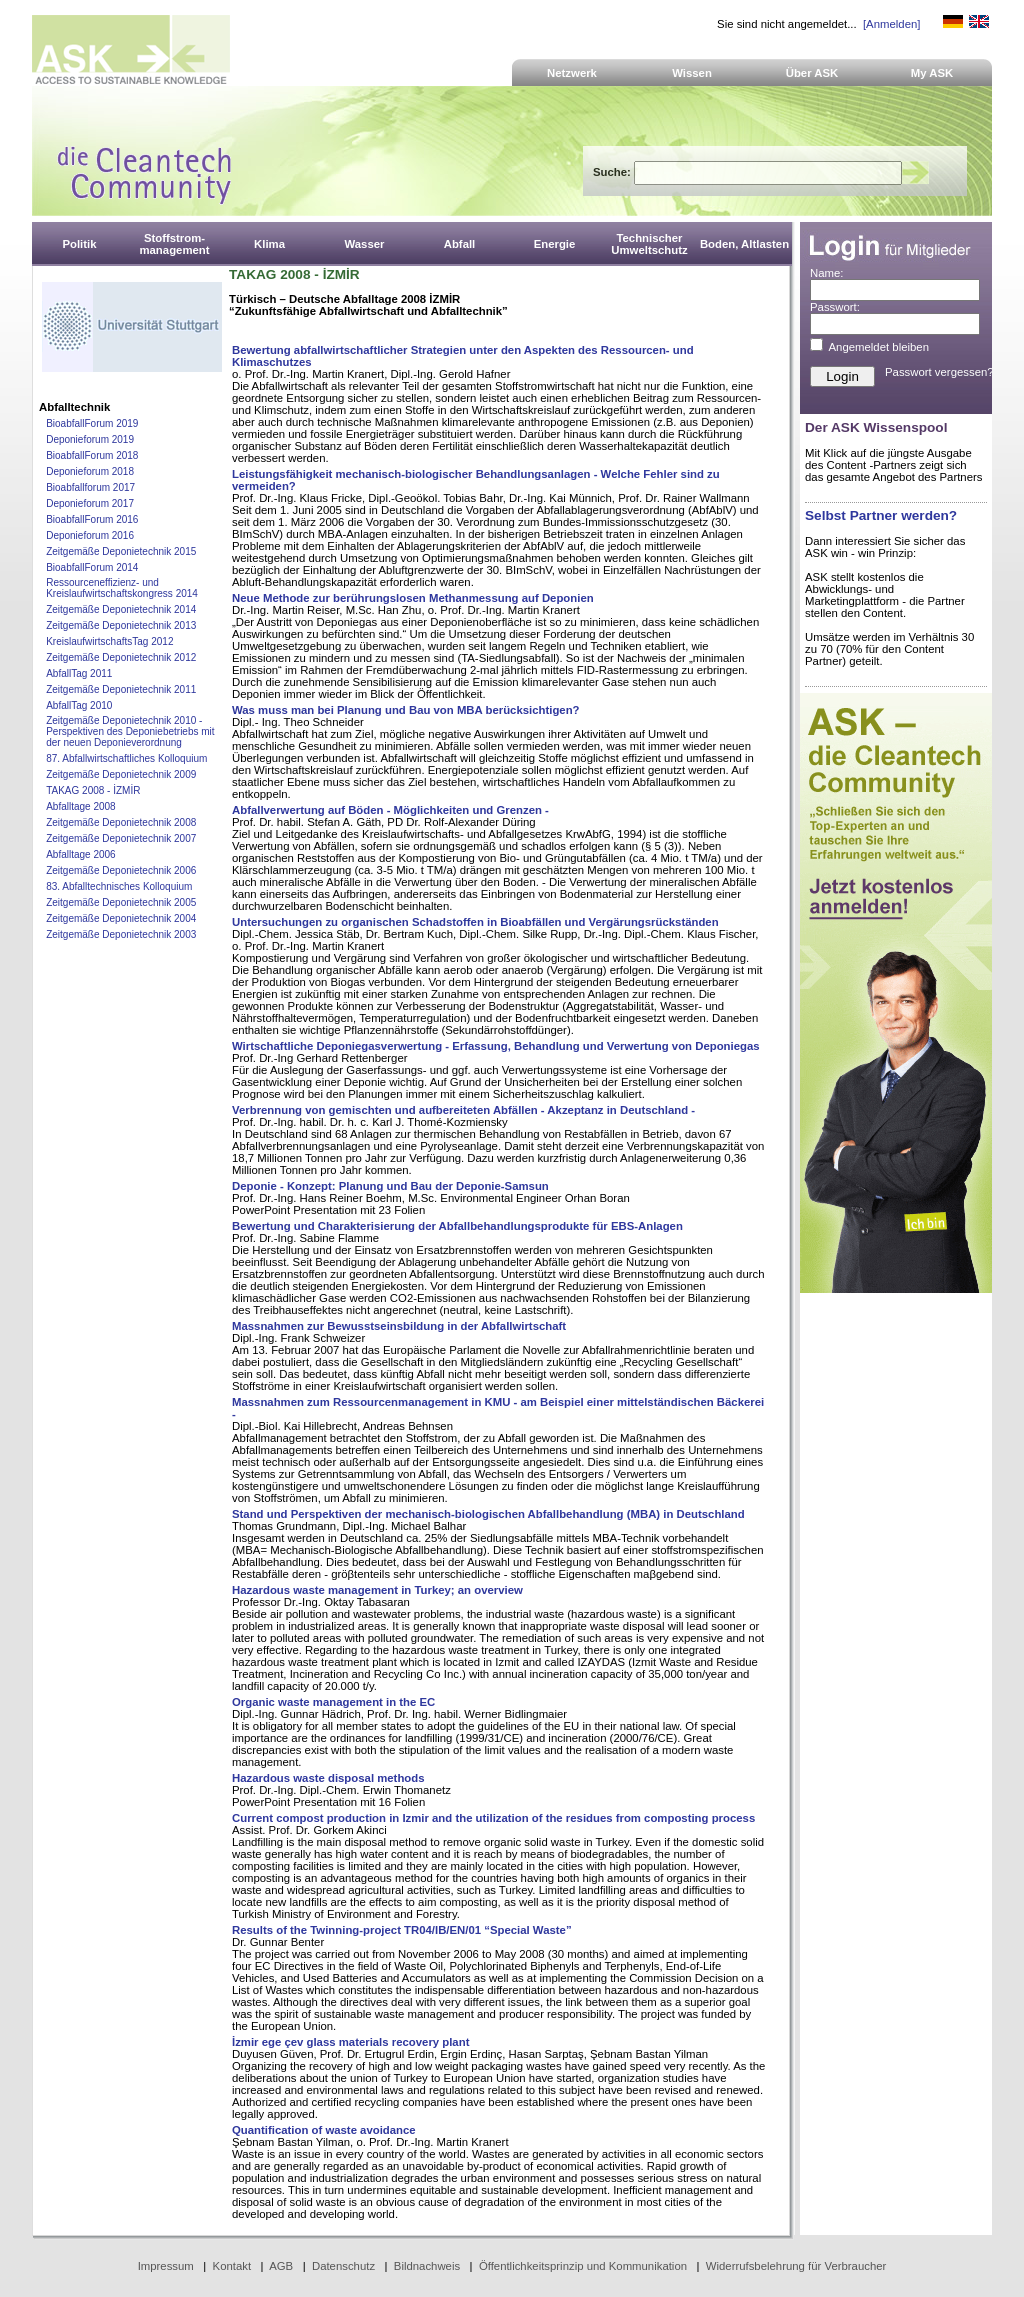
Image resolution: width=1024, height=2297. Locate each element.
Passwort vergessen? (939, 372)
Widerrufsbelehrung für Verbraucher (796, 2266)
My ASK (932, 73)
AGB (281, 2266)
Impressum (166, 2266)
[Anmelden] (891, 24)
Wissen (692, 73)
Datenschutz (343, 2266)
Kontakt (232, 2266)
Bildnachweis (427, 2266)
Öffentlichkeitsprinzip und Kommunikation (583, 2266)
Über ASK (812, 73)
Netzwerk (572, 73)
